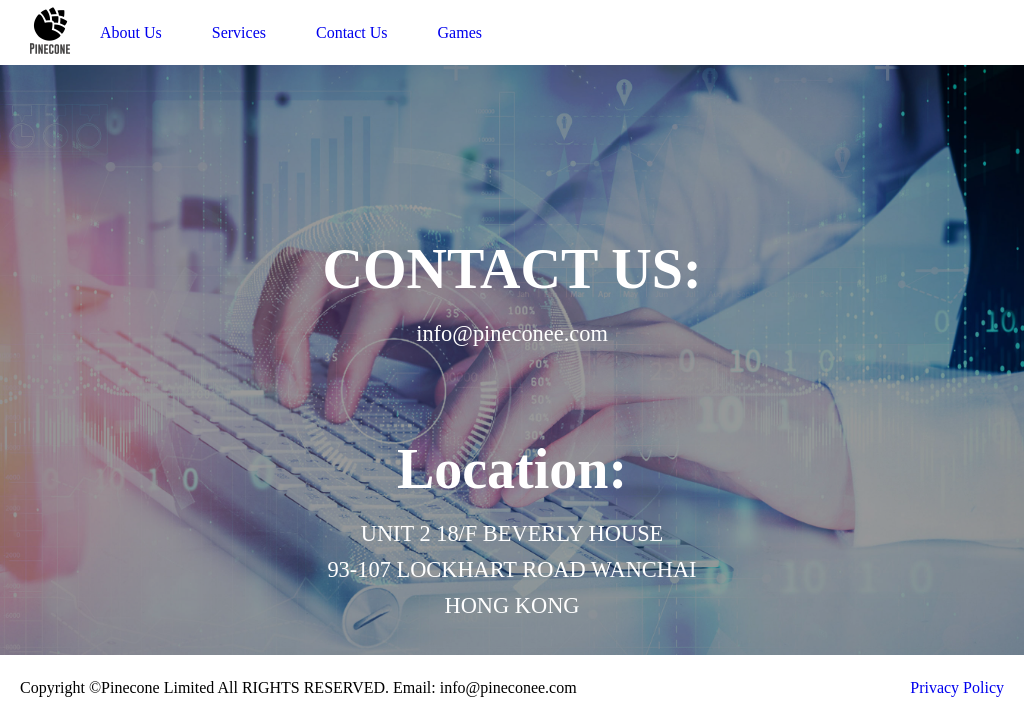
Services (239, 32)
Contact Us (352, 32)
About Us (131, 32)
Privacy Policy (957, 687)
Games (460, 32)
